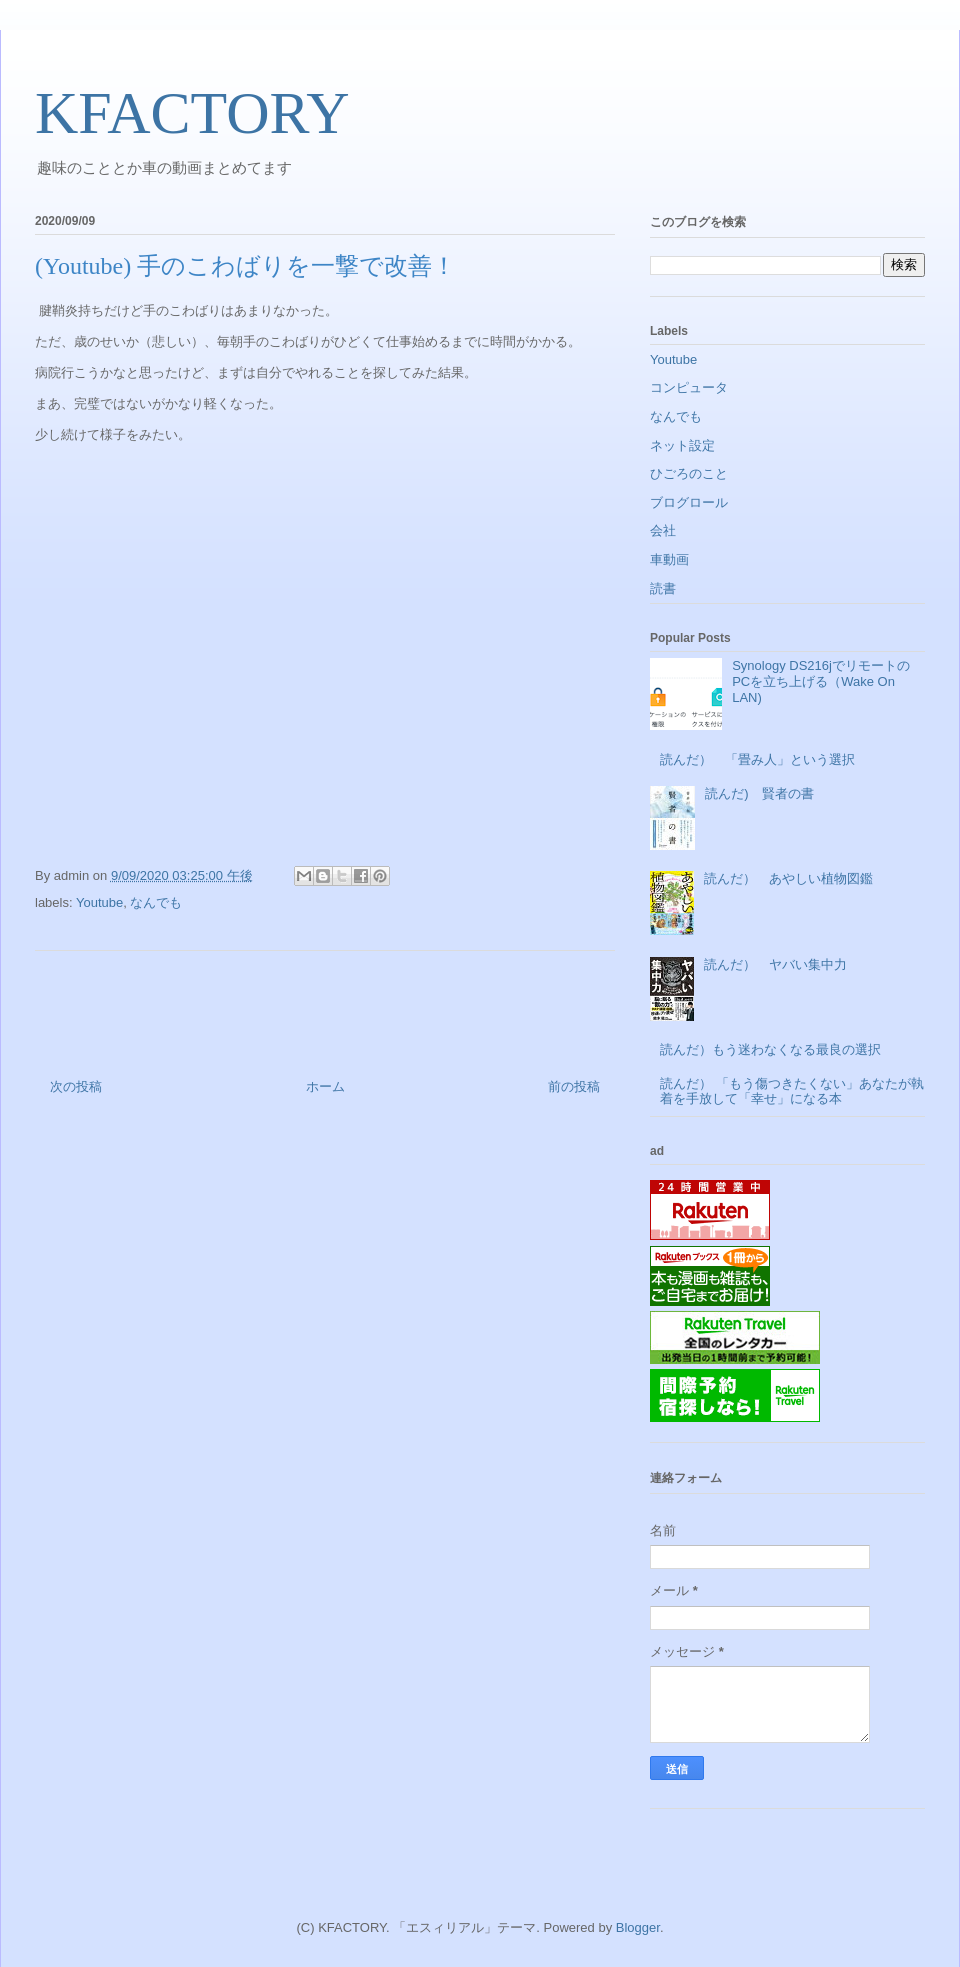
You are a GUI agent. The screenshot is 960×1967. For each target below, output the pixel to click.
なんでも (156, 902)
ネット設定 (682, 445)
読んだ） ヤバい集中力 (775, 964)
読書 (663, 588)
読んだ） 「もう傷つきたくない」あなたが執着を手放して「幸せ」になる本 (792, 1091)
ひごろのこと (689, 473)
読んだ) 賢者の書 (759, 793)
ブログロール (689, 502)
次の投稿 (76, 1086)
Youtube (99, 902)
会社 (663, 530)
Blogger (638, 1927)
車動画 (669, 559)
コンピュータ (689, 387)
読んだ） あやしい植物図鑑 (788, 878)
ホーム (325, 1086)
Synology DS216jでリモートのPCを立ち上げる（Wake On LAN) (821, 681)
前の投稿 (574, 1086)
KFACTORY (192, 113)
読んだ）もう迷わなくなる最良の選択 (770, 1049)
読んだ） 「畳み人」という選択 (757, 759)
